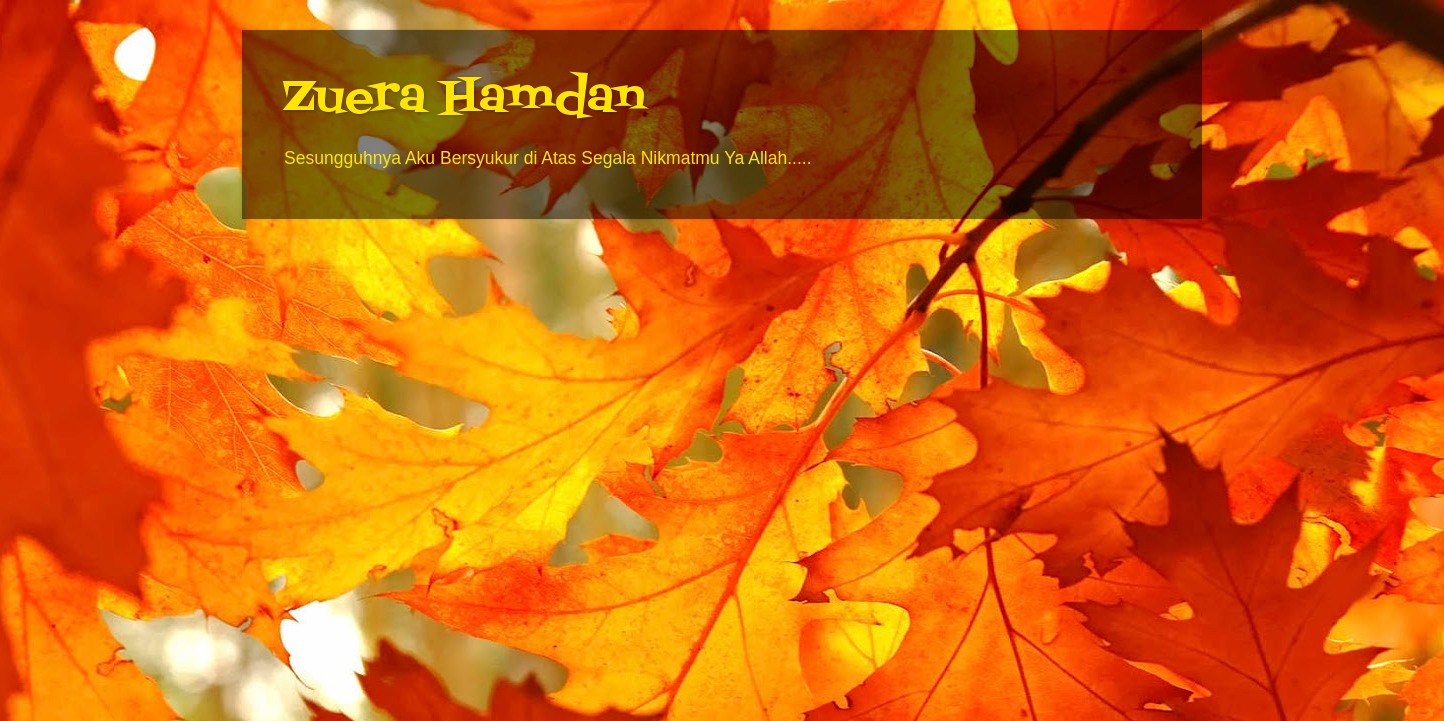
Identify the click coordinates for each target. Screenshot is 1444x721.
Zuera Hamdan (463, 98)
